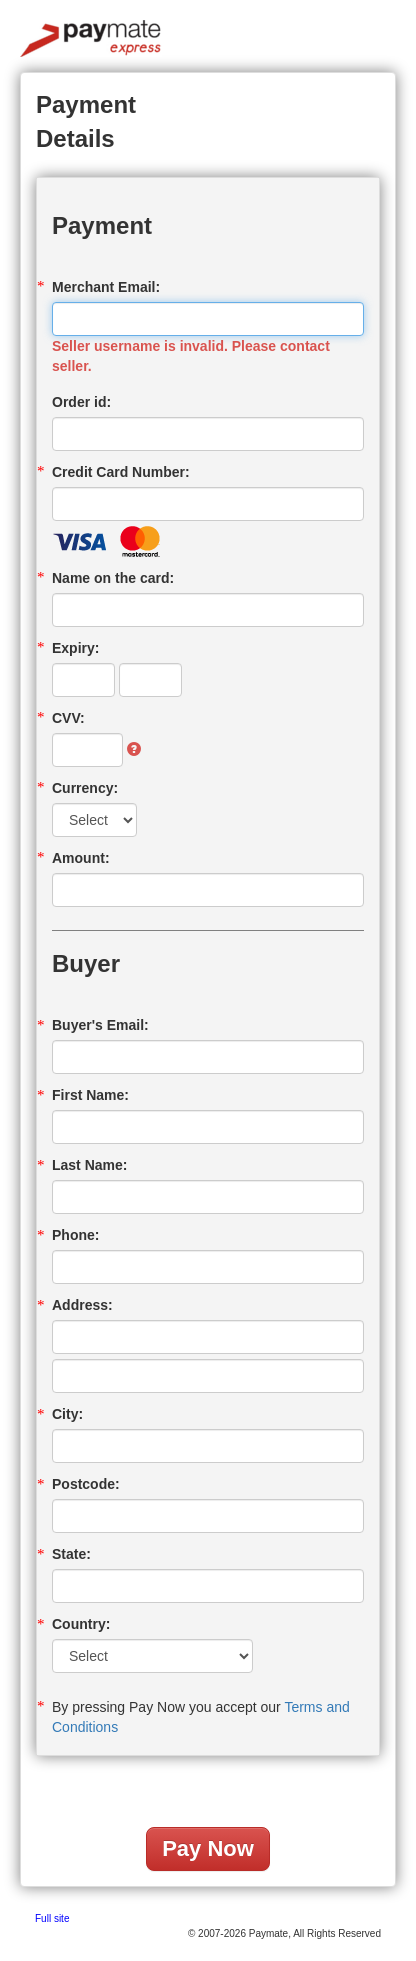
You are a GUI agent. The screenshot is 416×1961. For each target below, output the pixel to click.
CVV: (68, 718)
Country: (81, 1624)
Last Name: (89, 1165)
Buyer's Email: (100, 1025)
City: (67, 1414)
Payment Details (86, 121)
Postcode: (86, 1484)
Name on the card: (113, 578)
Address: (82, 1305)
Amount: (81, 858)
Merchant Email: (106, 287)
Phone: (75, 1235)
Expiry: (75, 648)
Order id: (81, 402)
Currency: (85, 788)
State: (71, 1554)
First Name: (90, 1095)
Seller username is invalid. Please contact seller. (191, 356)
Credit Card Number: (121, 472)
